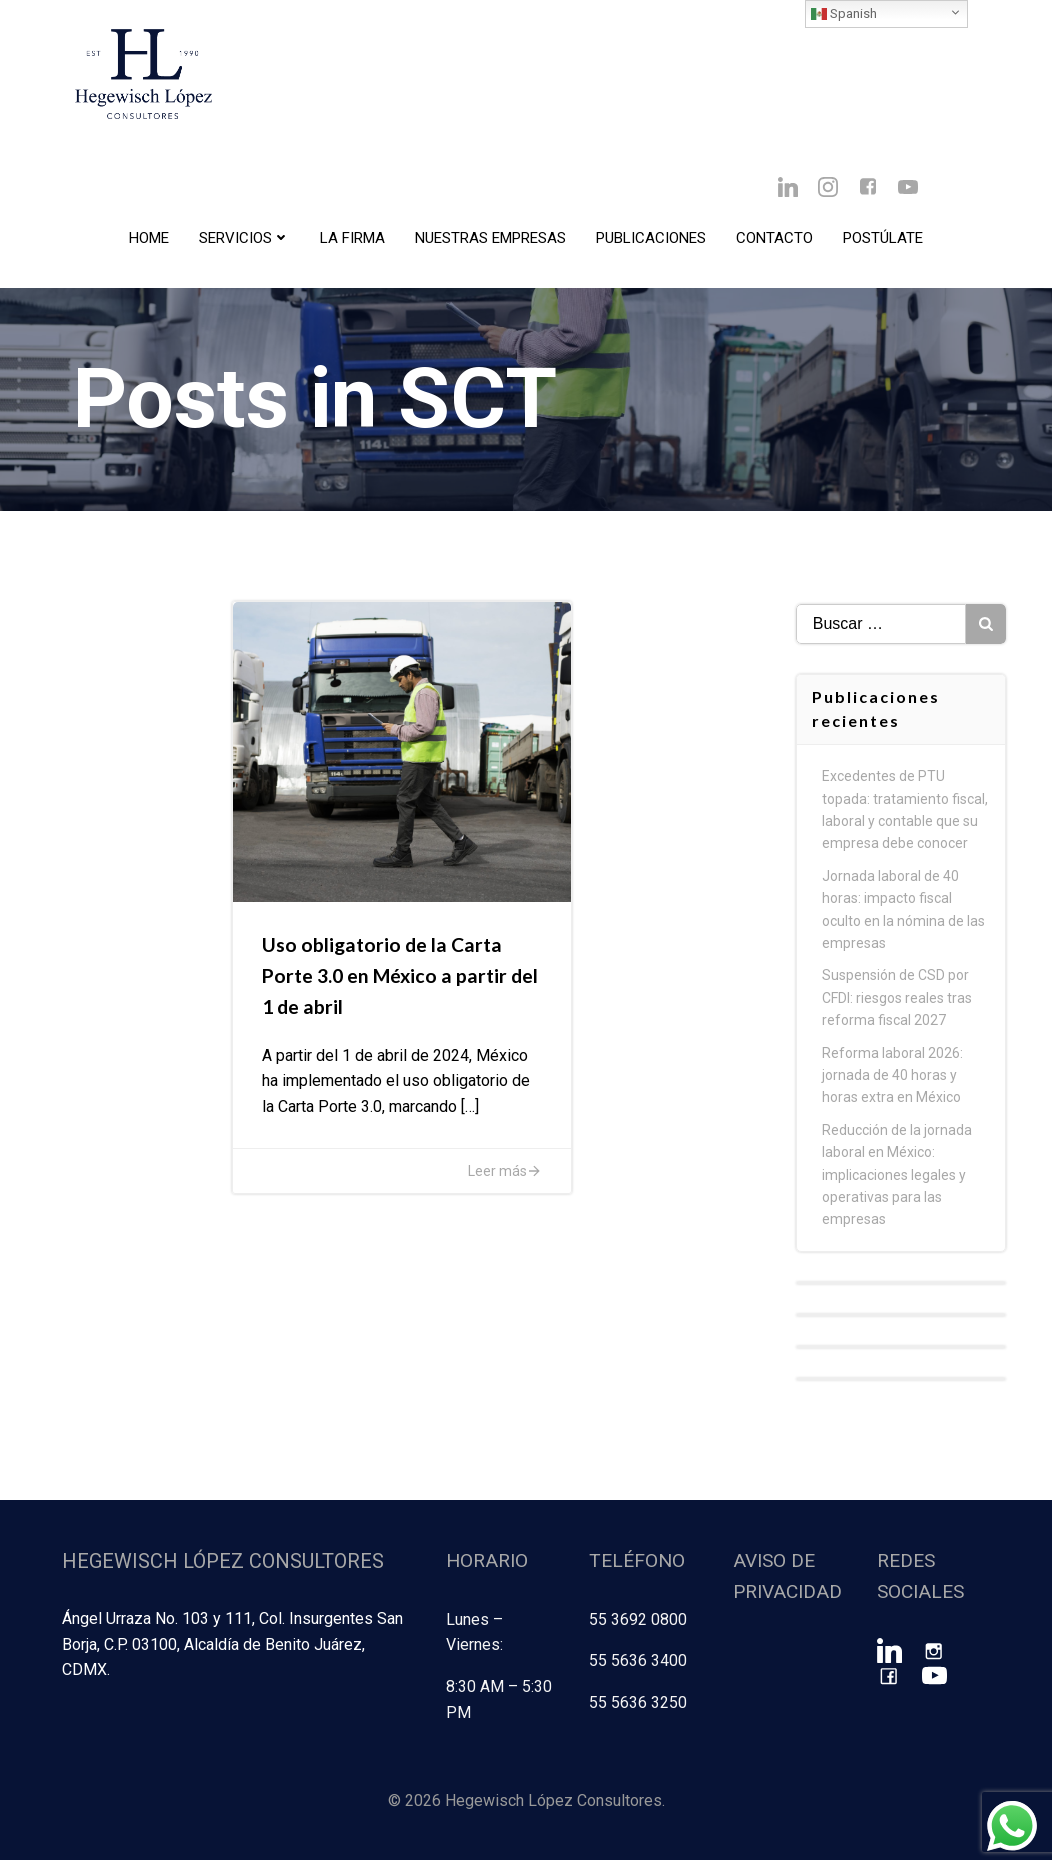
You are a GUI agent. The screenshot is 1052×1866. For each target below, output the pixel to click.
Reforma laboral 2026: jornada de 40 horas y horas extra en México (893, 1084)
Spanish (844, 14)
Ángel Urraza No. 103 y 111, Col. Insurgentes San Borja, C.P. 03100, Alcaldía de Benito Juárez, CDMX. (231, 1652)
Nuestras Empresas (490, 241)
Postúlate (883, 241)
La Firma (352, 241)
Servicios (244, 241)
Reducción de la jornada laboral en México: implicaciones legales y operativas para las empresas (898, 1184)
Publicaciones (651, 241)
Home (149, 241)
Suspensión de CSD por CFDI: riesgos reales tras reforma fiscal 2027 (898, 1007)
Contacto (774, 241)
